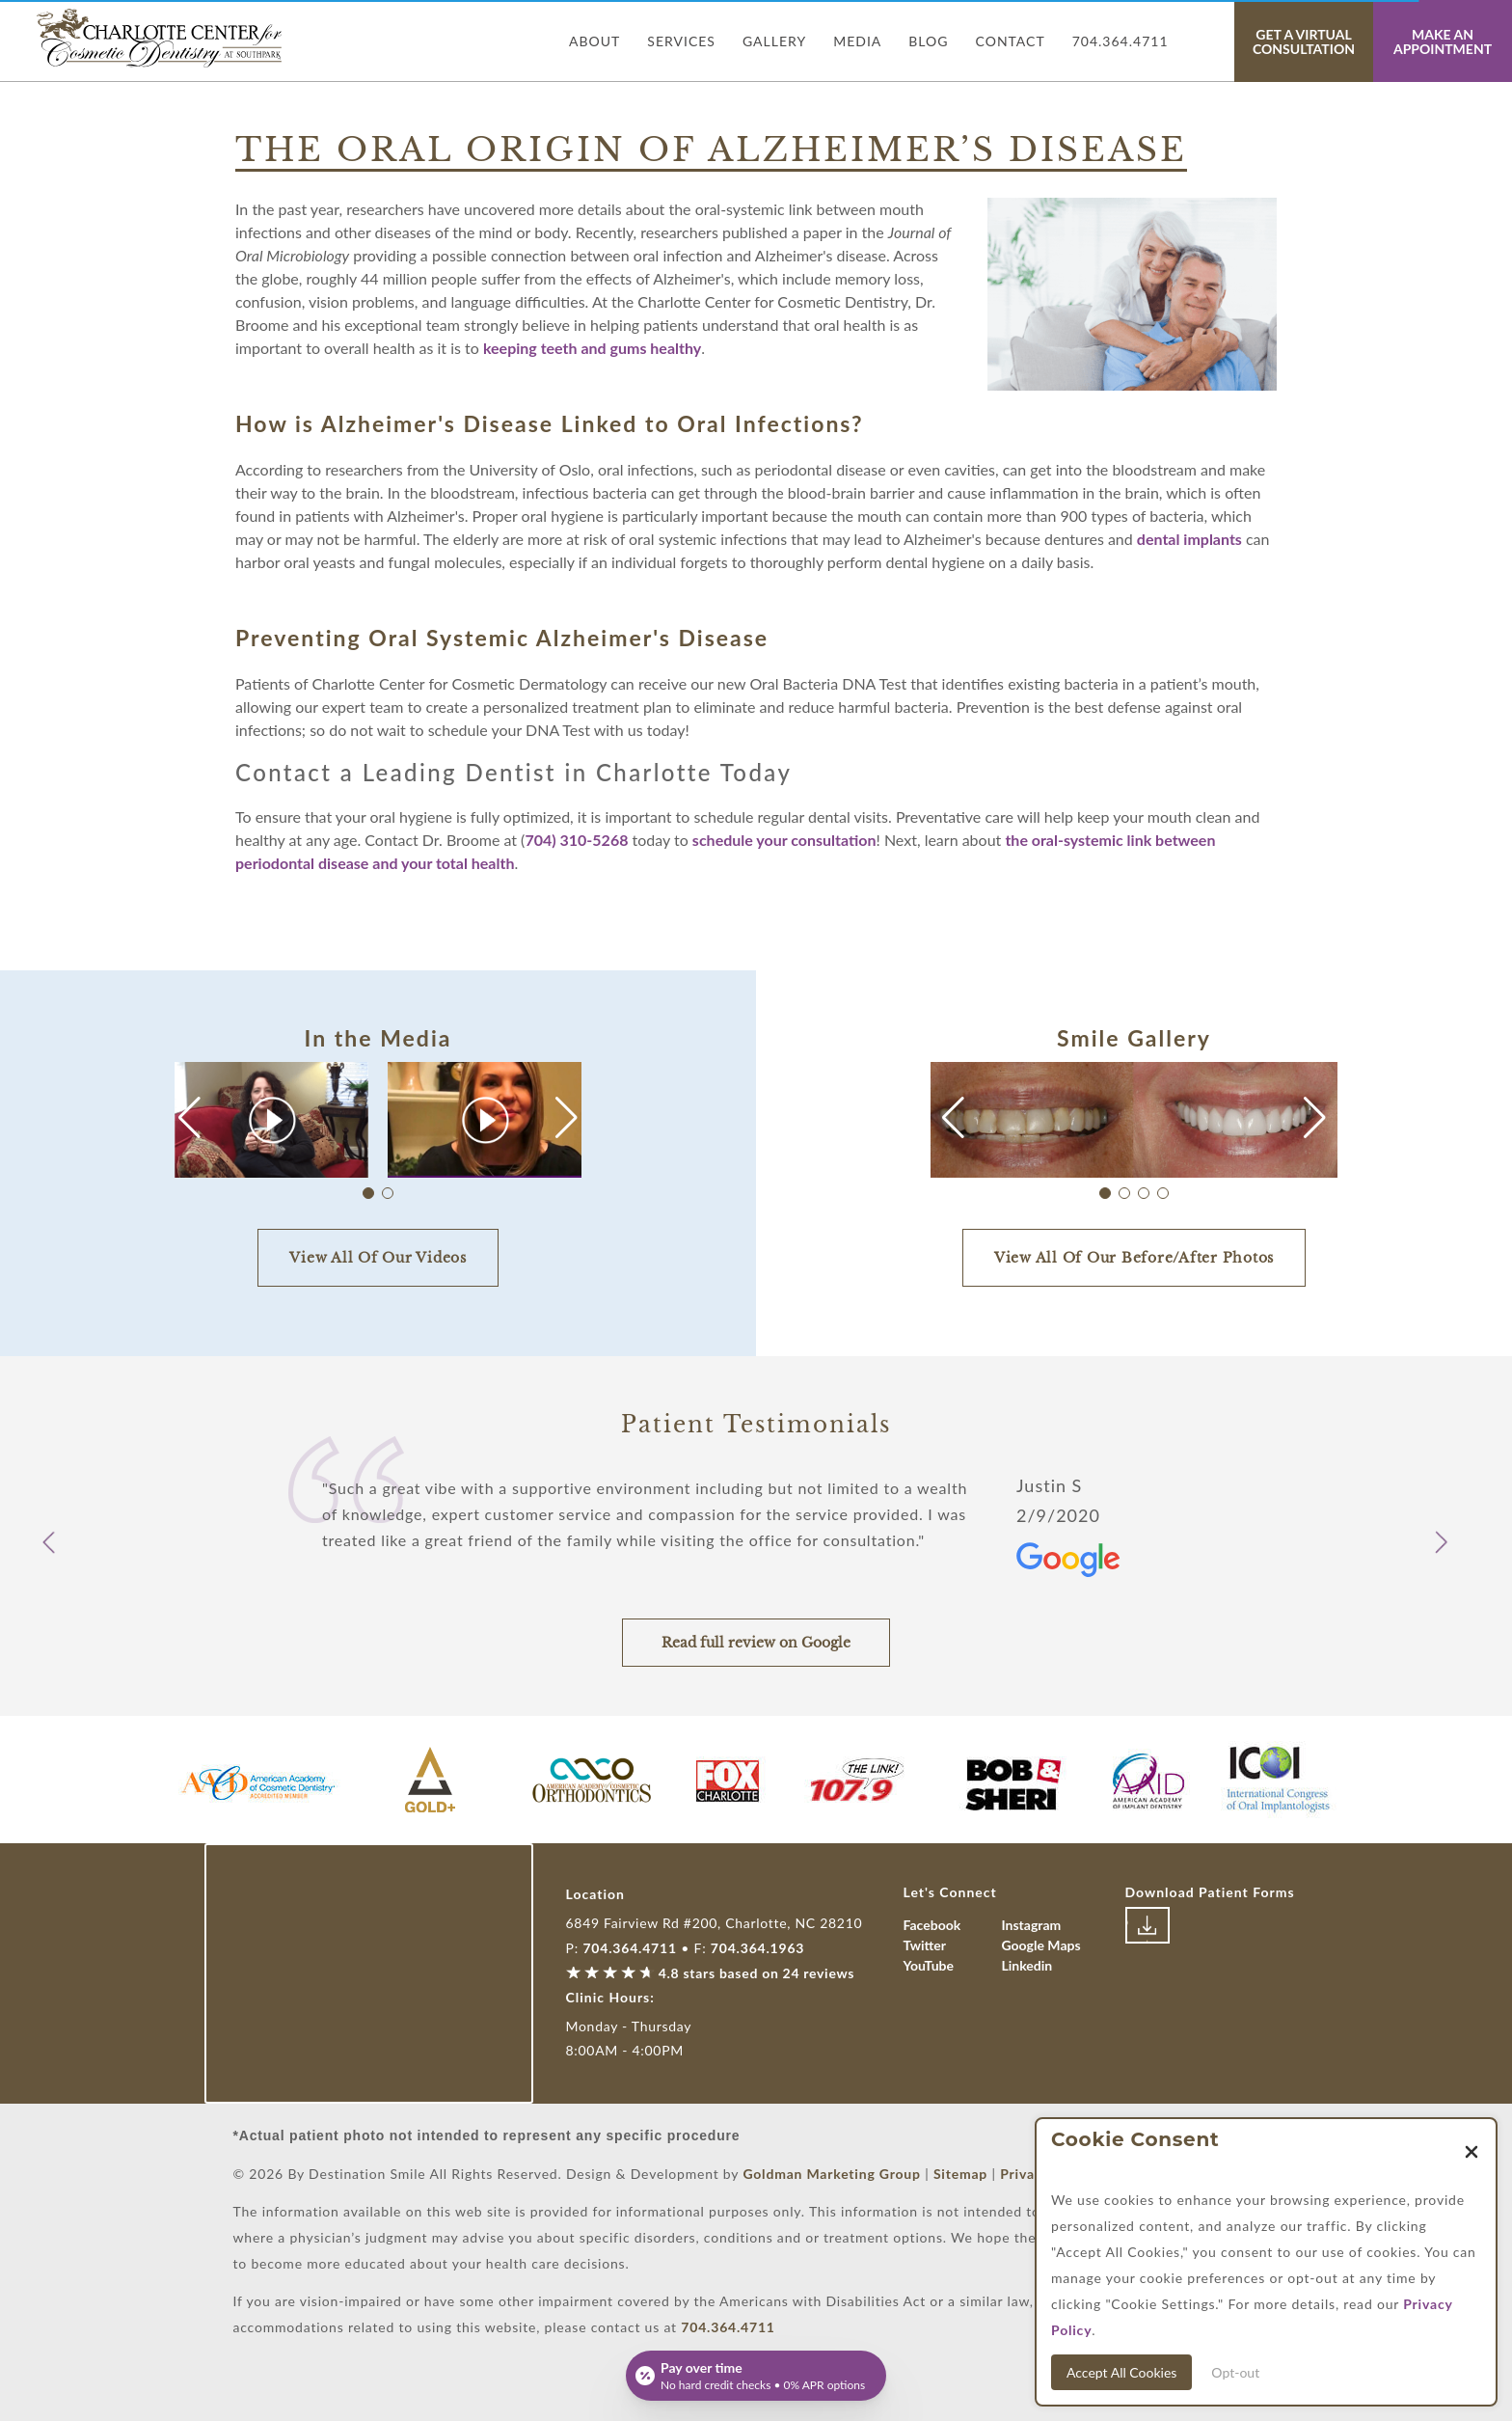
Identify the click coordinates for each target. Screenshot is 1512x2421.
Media (857, 41)
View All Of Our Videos (378, 1257)
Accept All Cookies (1121, 2372)
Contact (1010, 41)
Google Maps (1041, 1945)
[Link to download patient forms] (1147, 1925)
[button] (567, 1118)
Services (681, 41)
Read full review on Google (756, 1642)
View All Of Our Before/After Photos (1134, 1257)
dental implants (1189, 539)
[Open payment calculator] (756, 2376)
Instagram (1032, 1925)
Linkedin (1027, 1965)
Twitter (925, 1945)
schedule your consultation (784, 839)
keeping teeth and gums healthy (592, 348)
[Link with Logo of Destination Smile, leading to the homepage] (161, 38)
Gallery (774, 41)
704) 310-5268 (576, 839)
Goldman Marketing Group (831, 2173)
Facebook (932, 1925)
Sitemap (960, 2173)
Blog (928, 41)
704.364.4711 (1120, 41)
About (594, 41)
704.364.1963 (757, 1948)
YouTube (929, 1965)
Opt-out (1235, 2372)
